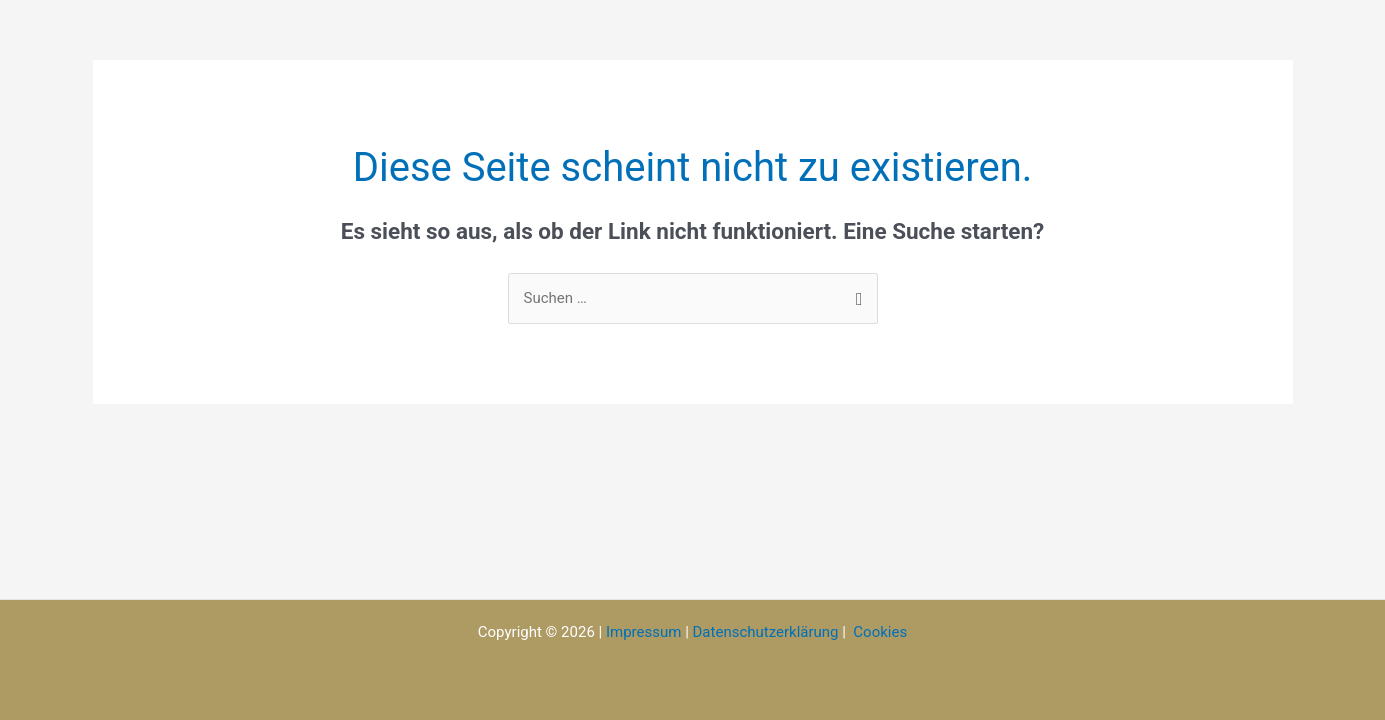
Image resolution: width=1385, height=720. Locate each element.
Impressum (643, 632)
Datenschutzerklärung (766, 632)
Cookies (880, 632)
